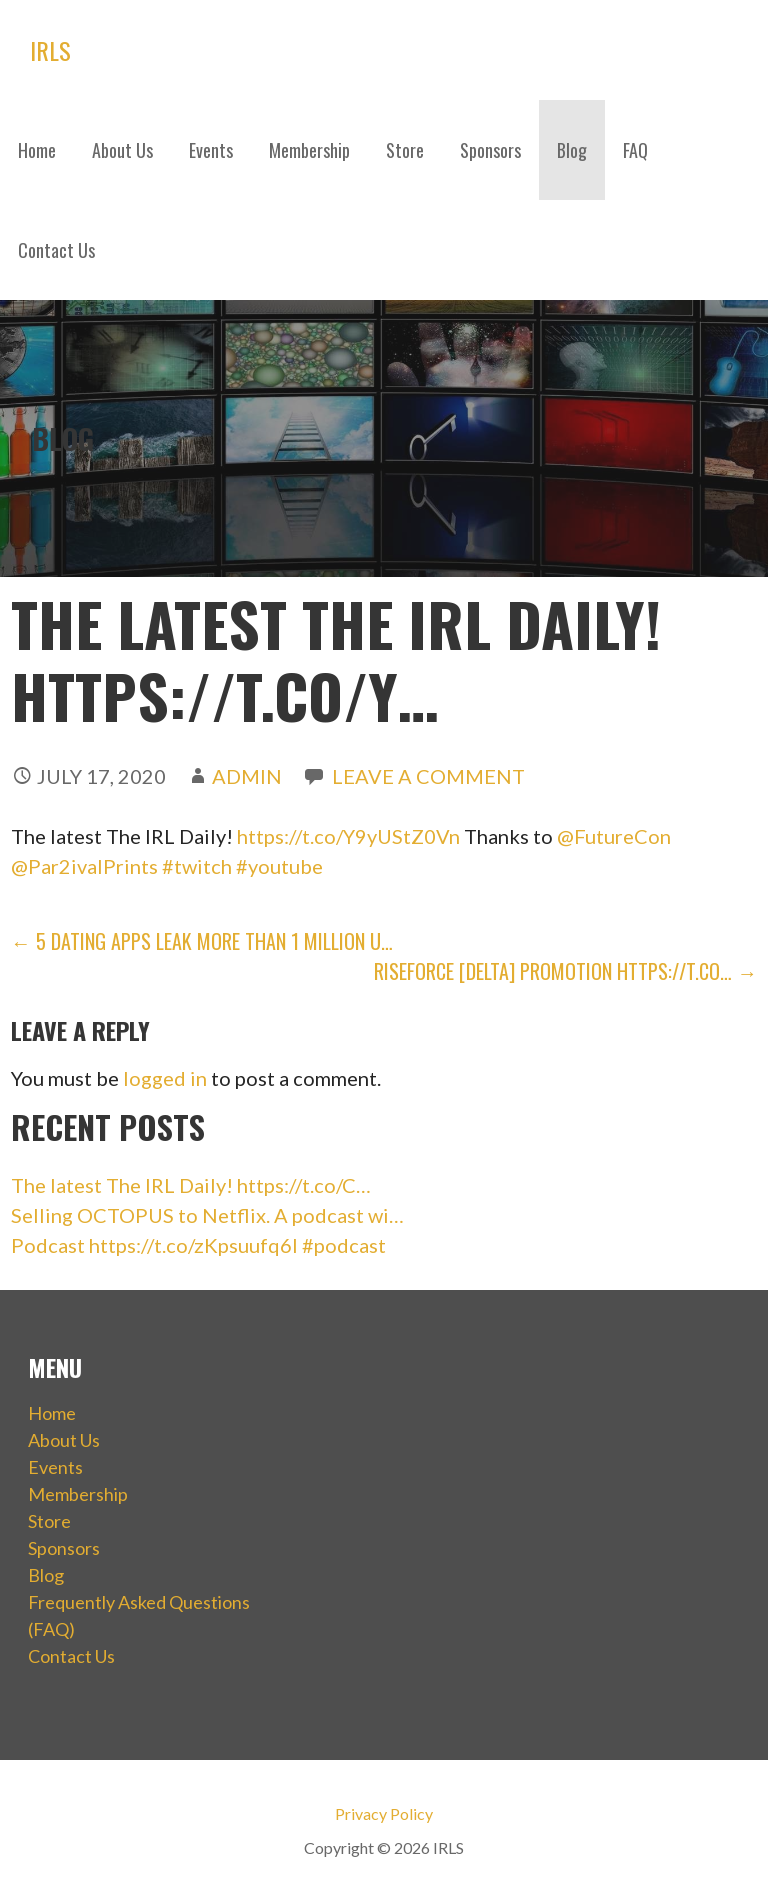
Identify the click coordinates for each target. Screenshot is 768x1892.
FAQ (635, 150)
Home (37, 150)
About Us (122, 150)
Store (405, 150)
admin (247, 776)
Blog (572, 150)
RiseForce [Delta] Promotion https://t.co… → (565, 971)
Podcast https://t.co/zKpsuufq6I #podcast (198, 1245)
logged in (165, 1078)
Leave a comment (428, 776)
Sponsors (490, 150)
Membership (309, 150)
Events (211, 150)
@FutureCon (614, 836)
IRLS (50, 50)
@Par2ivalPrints (84, 866)
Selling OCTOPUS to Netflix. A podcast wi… (207, 1215)
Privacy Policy (384, 1813)
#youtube (279, 866)
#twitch (197, 866)
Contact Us (56, 250)
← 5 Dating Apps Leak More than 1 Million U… (202, 941)
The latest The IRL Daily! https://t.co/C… (191, 1185)
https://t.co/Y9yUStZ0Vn (348, 836)
